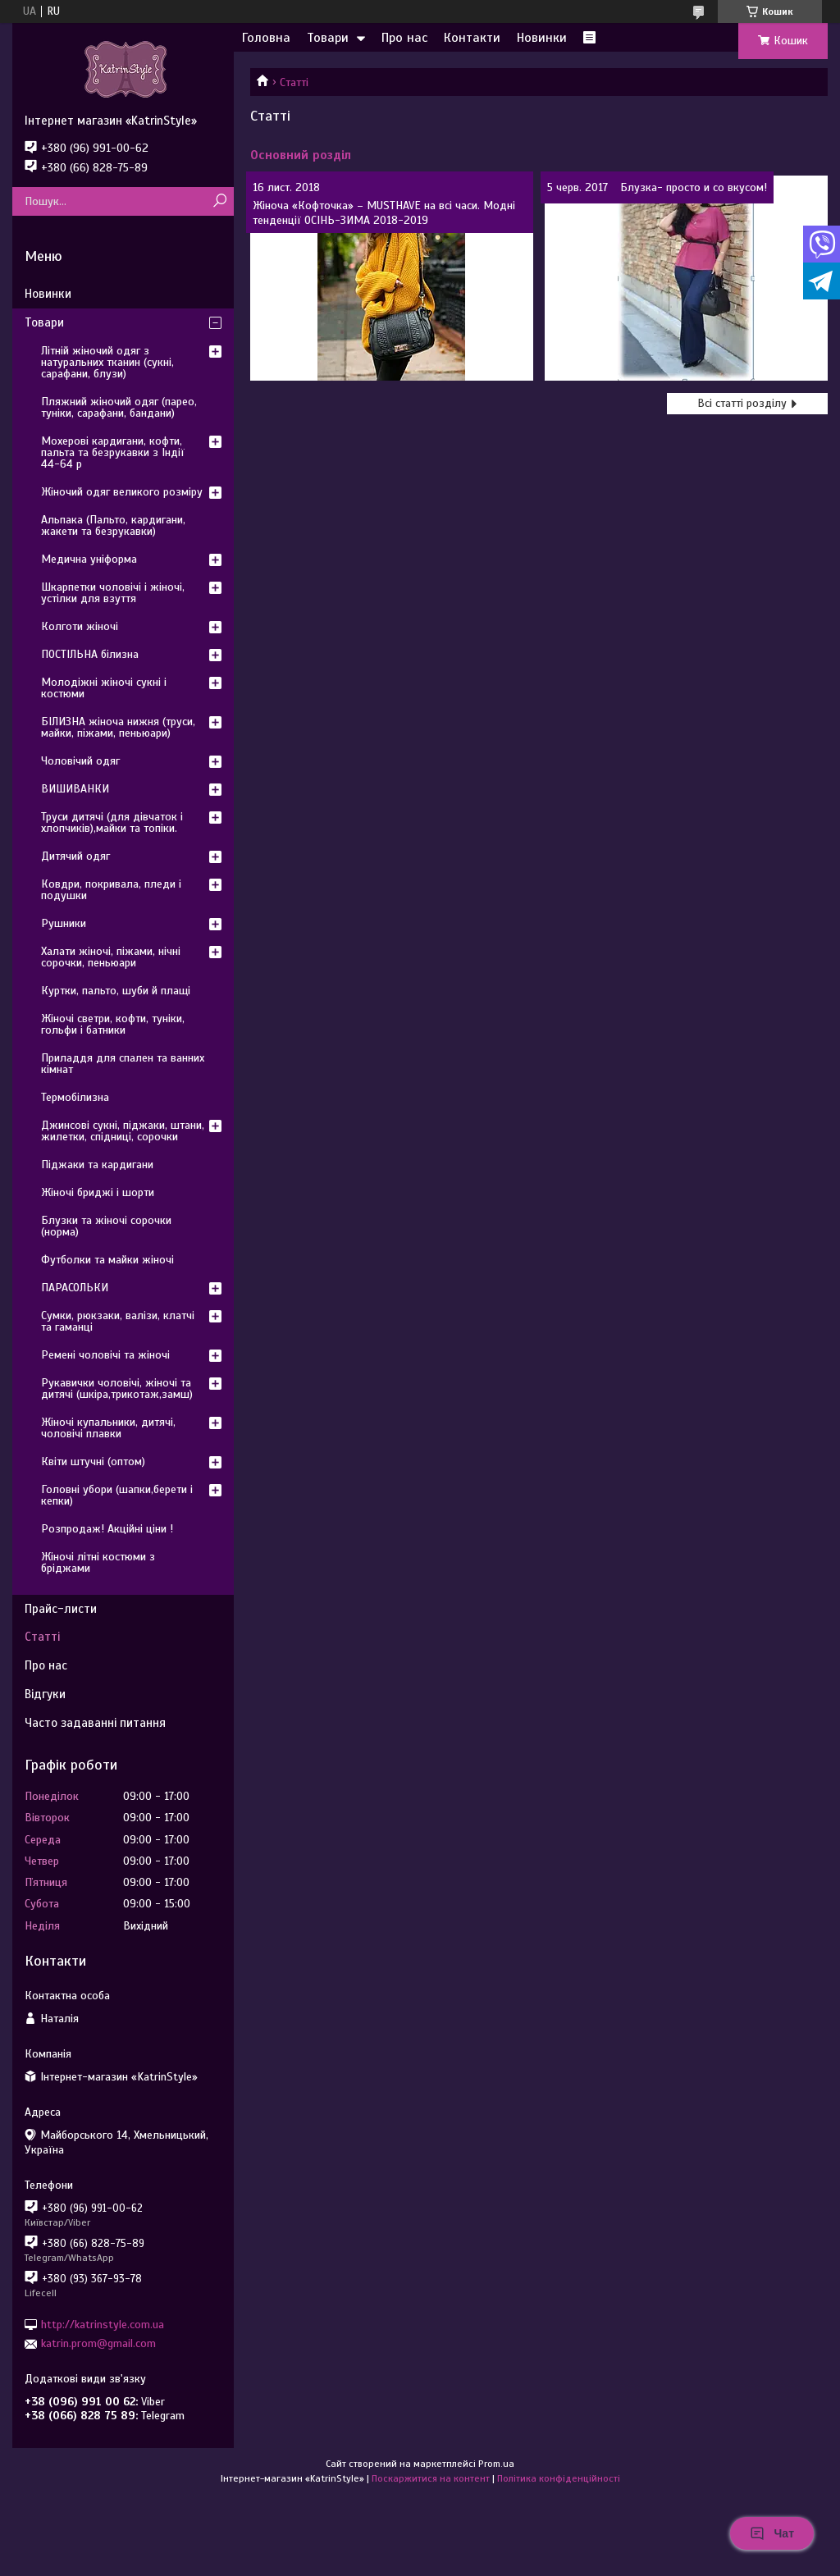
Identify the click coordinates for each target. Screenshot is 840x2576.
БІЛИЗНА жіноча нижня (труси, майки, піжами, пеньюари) (118, 727)
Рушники (63, 923)
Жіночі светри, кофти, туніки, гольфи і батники (113, 1024)
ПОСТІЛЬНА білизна (90, 654)
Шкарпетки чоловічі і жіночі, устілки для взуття (113, 592)
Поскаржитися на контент (431, 2478)
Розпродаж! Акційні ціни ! (107, 1529)
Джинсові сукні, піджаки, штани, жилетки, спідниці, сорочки (122, 1131)
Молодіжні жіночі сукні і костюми (104, 688)
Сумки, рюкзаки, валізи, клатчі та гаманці (117, 1321)
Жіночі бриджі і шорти (97, 1192)
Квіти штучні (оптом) (93, 1461)
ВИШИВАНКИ (75, 789)
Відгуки (45, 1694)
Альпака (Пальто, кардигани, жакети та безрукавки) (113, 525)
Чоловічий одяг (80, 761)
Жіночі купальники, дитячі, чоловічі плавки (108, 1428)
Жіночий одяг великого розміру (122, 492)
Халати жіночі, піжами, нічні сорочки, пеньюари (110, 957)
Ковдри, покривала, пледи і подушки (111, 889)
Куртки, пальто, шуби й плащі (115, 991)
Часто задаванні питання (95, 1722)
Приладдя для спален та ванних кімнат (122, 1063)
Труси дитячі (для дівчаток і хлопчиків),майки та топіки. (112, 822)
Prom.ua (496, 2463)
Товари (328, 38)
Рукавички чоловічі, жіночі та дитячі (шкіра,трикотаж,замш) (117, 1388)
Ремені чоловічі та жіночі (105, 1355)
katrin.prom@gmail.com (98, 2343)
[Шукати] (219, 201)
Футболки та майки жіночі (107, 1260)
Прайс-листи (61, 1608)
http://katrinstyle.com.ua (102, 2325)
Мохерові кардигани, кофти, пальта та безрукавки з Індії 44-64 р (113, 452)
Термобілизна (75, 1097)
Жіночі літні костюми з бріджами (98, 1562)
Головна (266, 38)
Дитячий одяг (75, 856)
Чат (772, 2533)
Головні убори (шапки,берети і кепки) (117, 1495)
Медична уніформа (89, 559)
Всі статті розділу (742, 403)
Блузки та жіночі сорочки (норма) (106, 1226)
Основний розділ (300, 155)
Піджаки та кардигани (97, 1165)
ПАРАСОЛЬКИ (74, 1288)
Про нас (404, 38)
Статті (42, 1636)
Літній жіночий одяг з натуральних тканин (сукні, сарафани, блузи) (107, 362)
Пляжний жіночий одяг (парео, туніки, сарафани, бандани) (119, 407)
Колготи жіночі (79, 626)
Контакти (472, 38)
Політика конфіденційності (558, 2478)
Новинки (542, 38)
